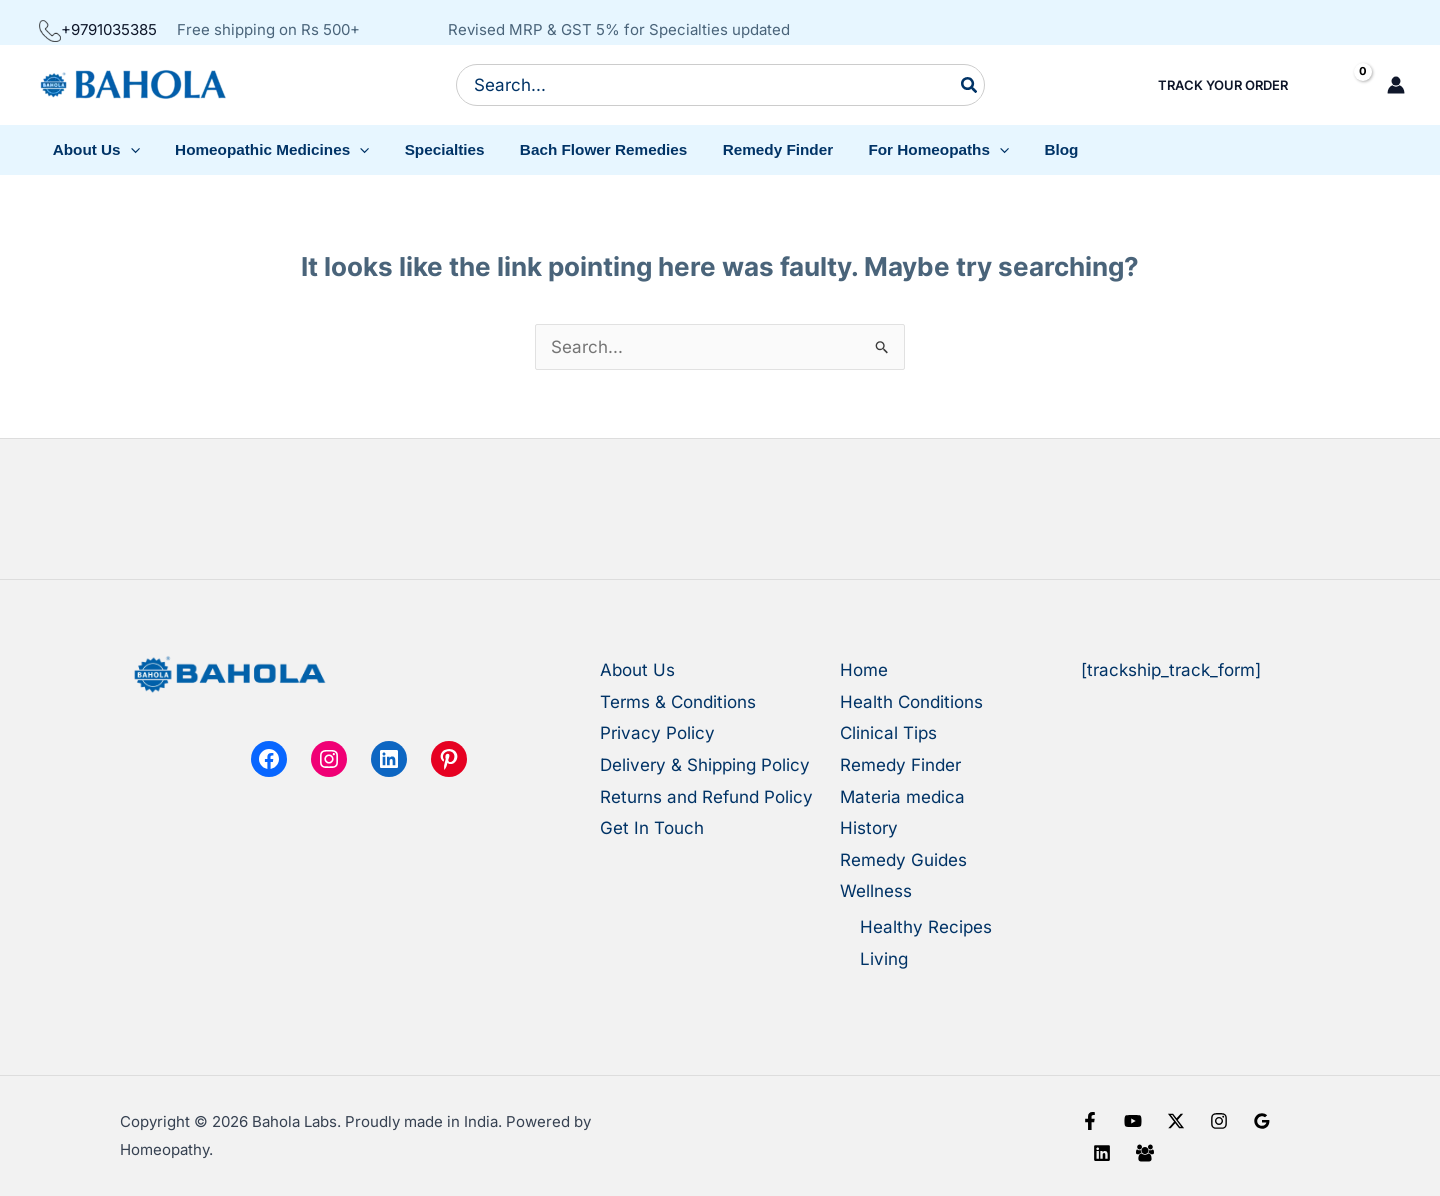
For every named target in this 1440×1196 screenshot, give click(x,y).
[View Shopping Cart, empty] (1345, 85)
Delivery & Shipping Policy (705, 765)
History (869, 828)
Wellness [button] (876, 891)
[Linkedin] (1102, 1153)
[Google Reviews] (1262, 1121)
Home (864, 670)
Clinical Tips (888, 733)
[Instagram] (1219, 1121)
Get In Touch (652, 828)
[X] (1176, 1121)
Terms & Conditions (678, 702)
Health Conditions (911, 702)
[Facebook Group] (1145, 1153)
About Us (637, 670)
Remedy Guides (903, 860)
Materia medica (902, 797)
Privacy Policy (657, 733)
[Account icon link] (1396, 85)
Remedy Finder (900, 765)
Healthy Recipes (926, 927)
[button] (94, 150)
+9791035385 (98, 29)
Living (884, 959)
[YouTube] (1133, 1121)
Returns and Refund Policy (706, 797)
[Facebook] (1090, 1121)
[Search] (970, 85)
